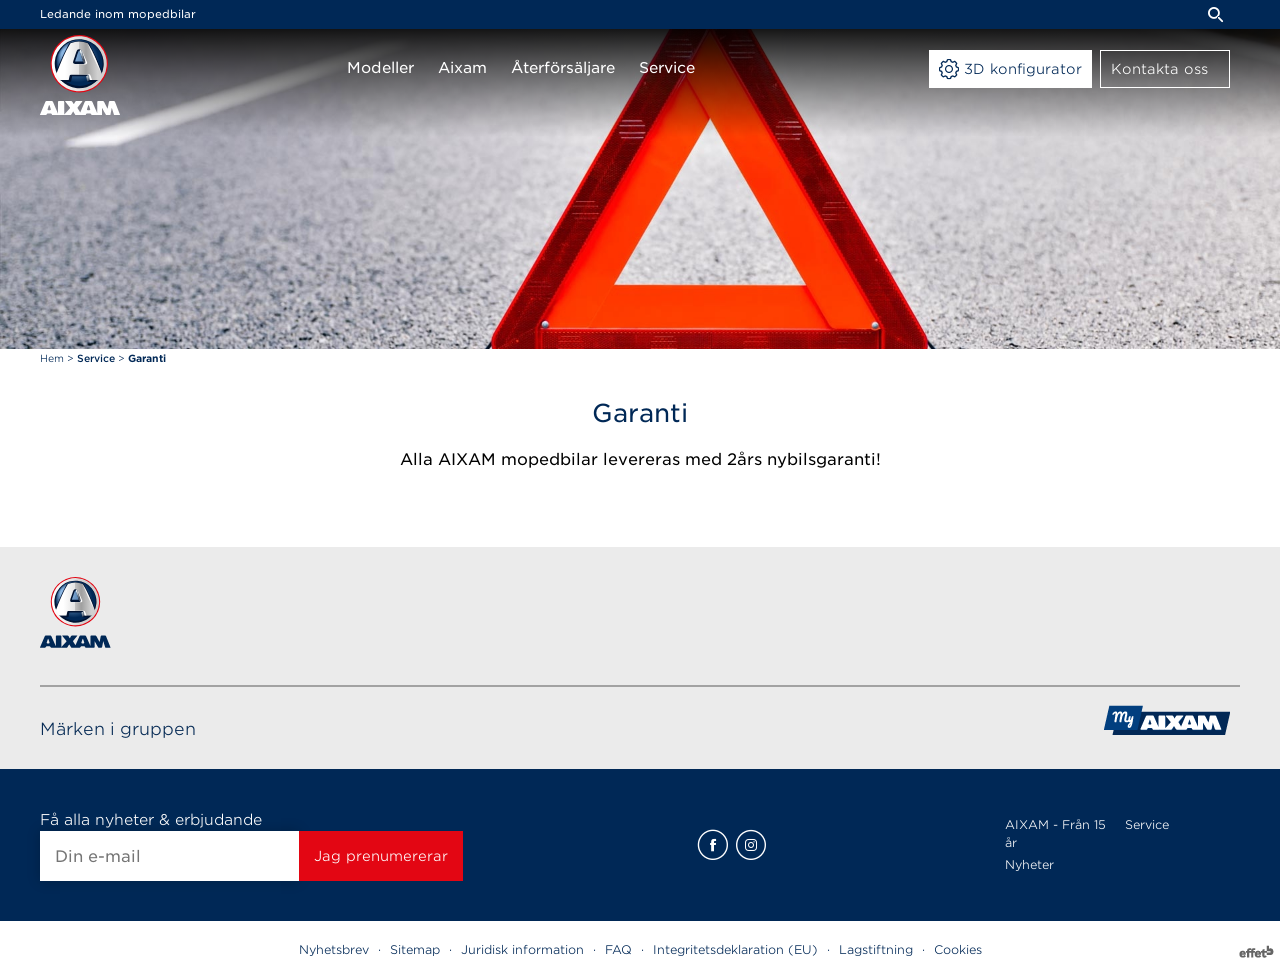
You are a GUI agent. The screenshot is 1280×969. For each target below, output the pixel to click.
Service (1147, 824)
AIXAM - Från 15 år (1055, 833)
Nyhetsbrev (334, 949)
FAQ (618, 949)
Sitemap (415, 949)
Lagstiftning (876, 949)
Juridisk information (522, 949)
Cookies (958, 949)
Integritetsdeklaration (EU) (735, 949)
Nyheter (1029, 864)
